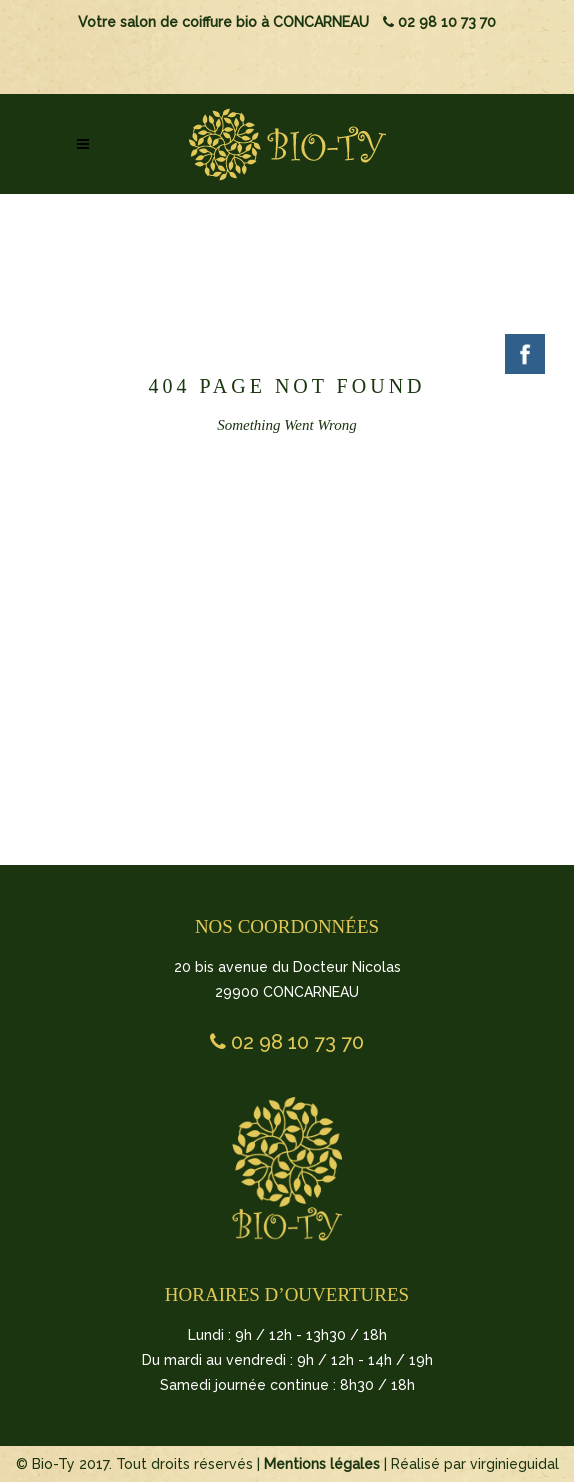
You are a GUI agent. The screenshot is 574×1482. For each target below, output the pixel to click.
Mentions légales (322, 1464)
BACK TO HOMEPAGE (284, 595)
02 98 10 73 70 (439, 22)
